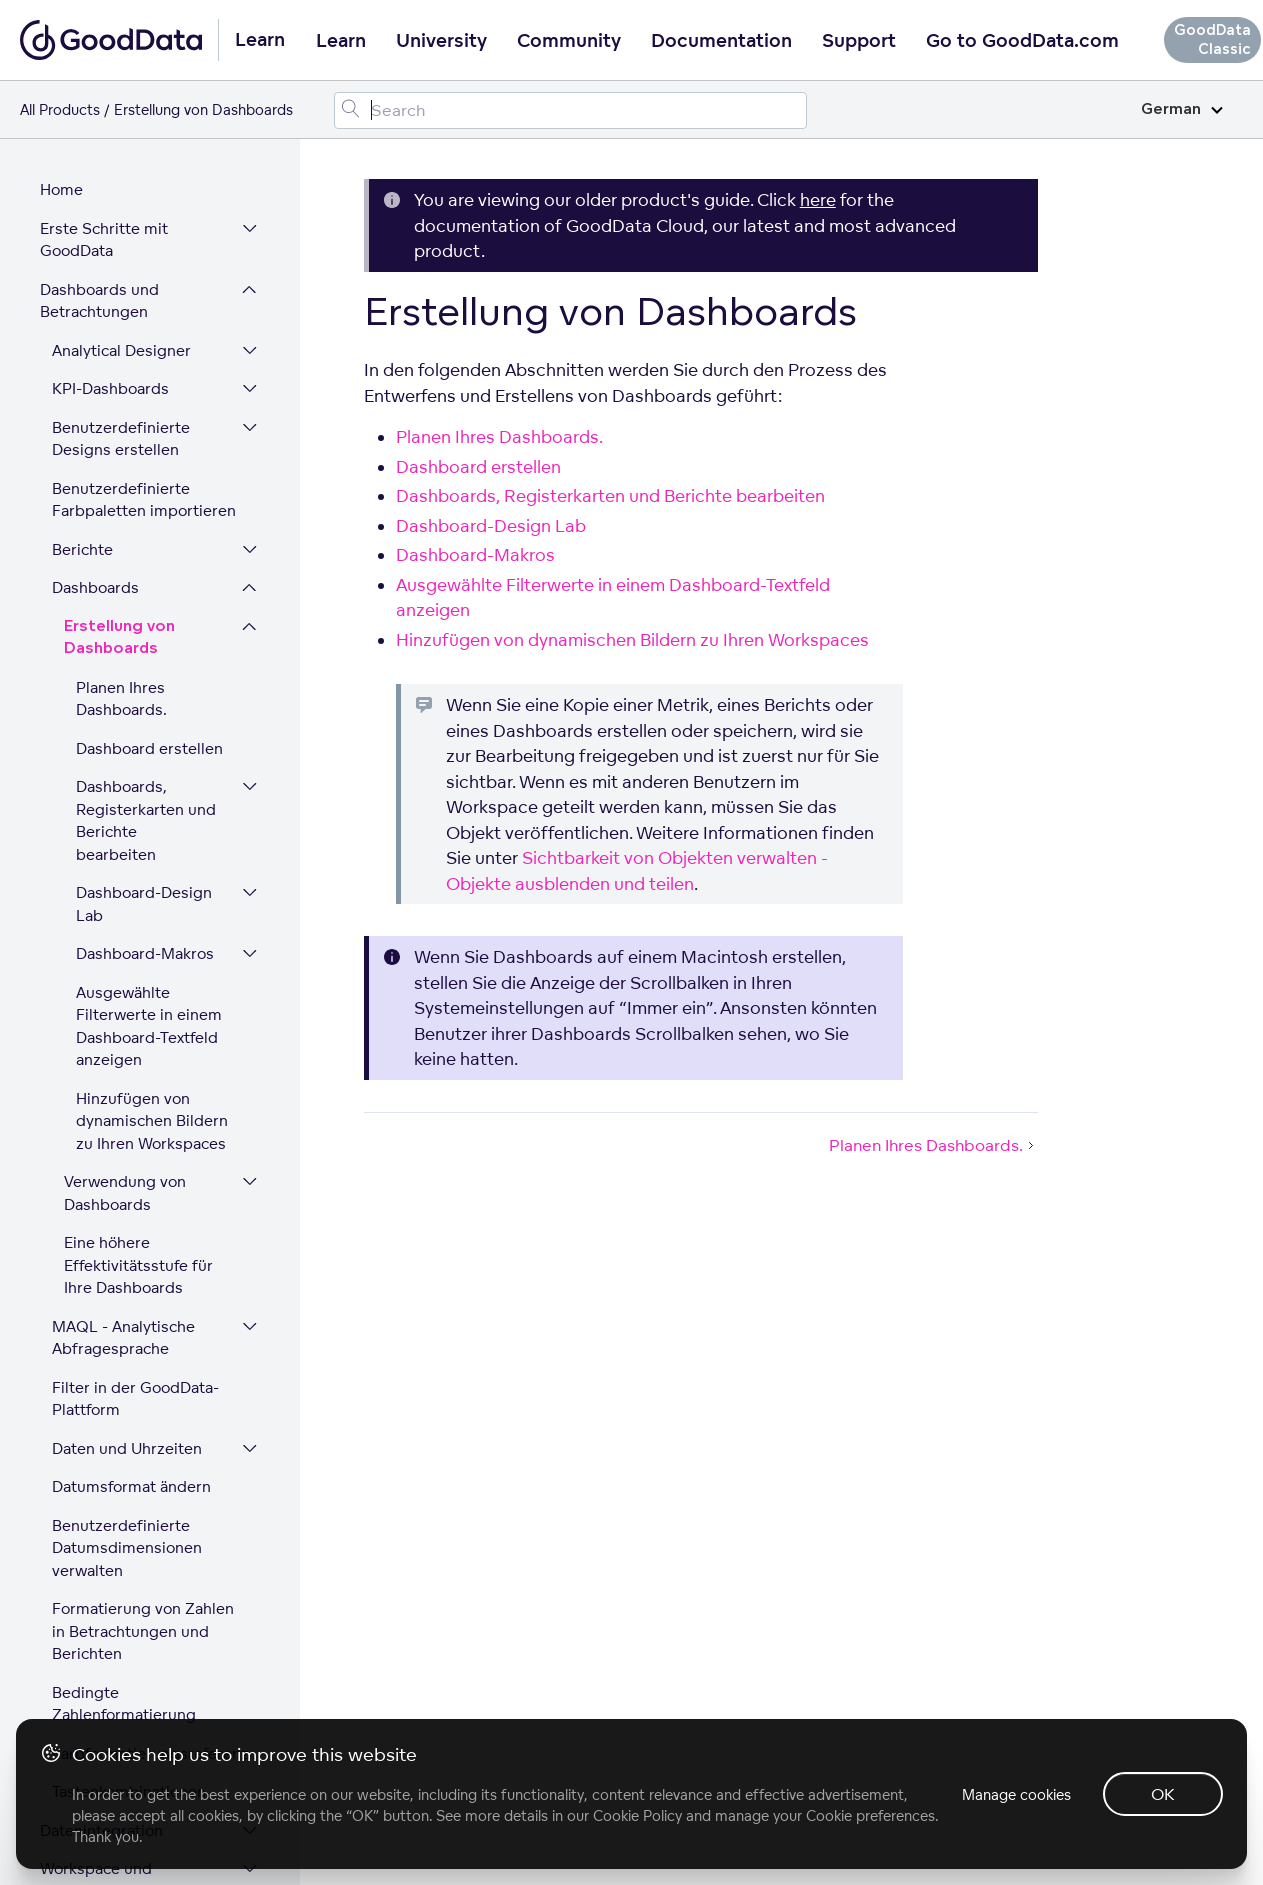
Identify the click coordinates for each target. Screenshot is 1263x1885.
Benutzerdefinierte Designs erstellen (121, 143)
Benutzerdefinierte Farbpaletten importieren (144, 204)
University (441, 41)
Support (859, 41)
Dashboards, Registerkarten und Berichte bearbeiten (146, 524)
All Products (60, 109)
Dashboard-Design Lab (144, 608)
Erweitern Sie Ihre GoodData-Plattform (113, 1645)
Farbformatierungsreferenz (150, 1457)
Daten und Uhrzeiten (127, 1152)
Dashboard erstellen (149, 452)
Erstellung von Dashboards (119, 342)
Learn (341, 41)
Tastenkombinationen (129, 1495)
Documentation (721, 41)
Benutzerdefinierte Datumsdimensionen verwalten (127, 1252)
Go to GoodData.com (1022, 41)
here (818, 199)
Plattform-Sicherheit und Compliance (114, 1706)
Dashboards (95, 291)
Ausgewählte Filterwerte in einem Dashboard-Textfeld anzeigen (149, 730)
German (1182, 109)
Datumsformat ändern (131, 1190)
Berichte (82, 253)
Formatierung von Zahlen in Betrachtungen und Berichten (143, 1335)
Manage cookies (1016, 1794)
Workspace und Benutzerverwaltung (113, 1584)
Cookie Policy (637, 1815)
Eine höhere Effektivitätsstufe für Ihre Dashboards (138, 969)
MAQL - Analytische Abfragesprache (123, 1042)
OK (1163, 1794)
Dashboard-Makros (145, 657)
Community (569, 41)
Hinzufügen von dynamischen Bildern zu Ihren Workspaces (152, 825)
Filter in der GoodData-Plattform (135, 1103)
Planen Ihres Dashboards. (121, 403)
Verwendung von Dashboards (125, 897)
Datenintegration (101, 1534)
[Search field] (570, 110)
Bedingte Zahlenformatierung (124, 1408)
